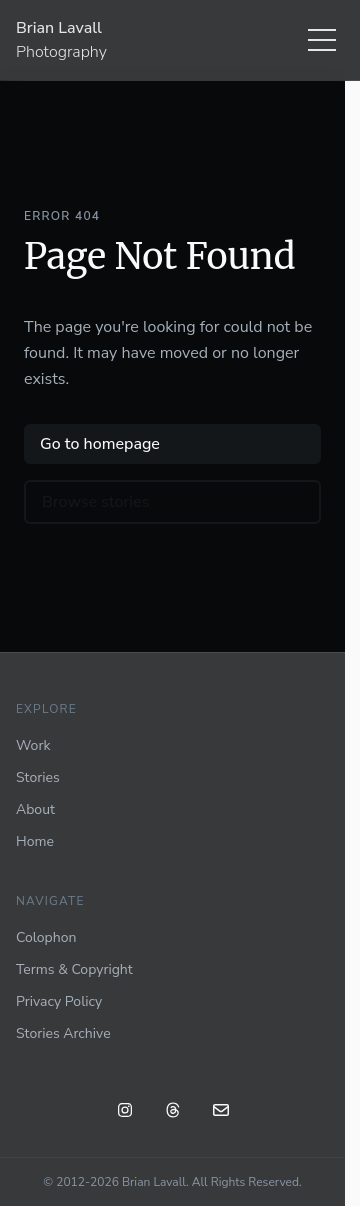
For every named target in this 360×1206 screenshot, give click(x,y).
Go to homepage (100, 444)
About (35, 809)
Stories (38, 777)
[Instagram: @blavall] (125, 1113)
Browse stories (95, 502)
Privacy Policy (59, 1001)
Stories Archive (63, 1033)
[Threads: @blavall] (173, 1113)
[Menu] (322, 40)
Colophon (46, 937)
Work (33, 745)
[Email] (221, 1113)
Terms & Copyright (74, 969)
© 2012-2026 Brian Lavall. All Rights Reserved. (172, 1182)
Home (35, 841)
